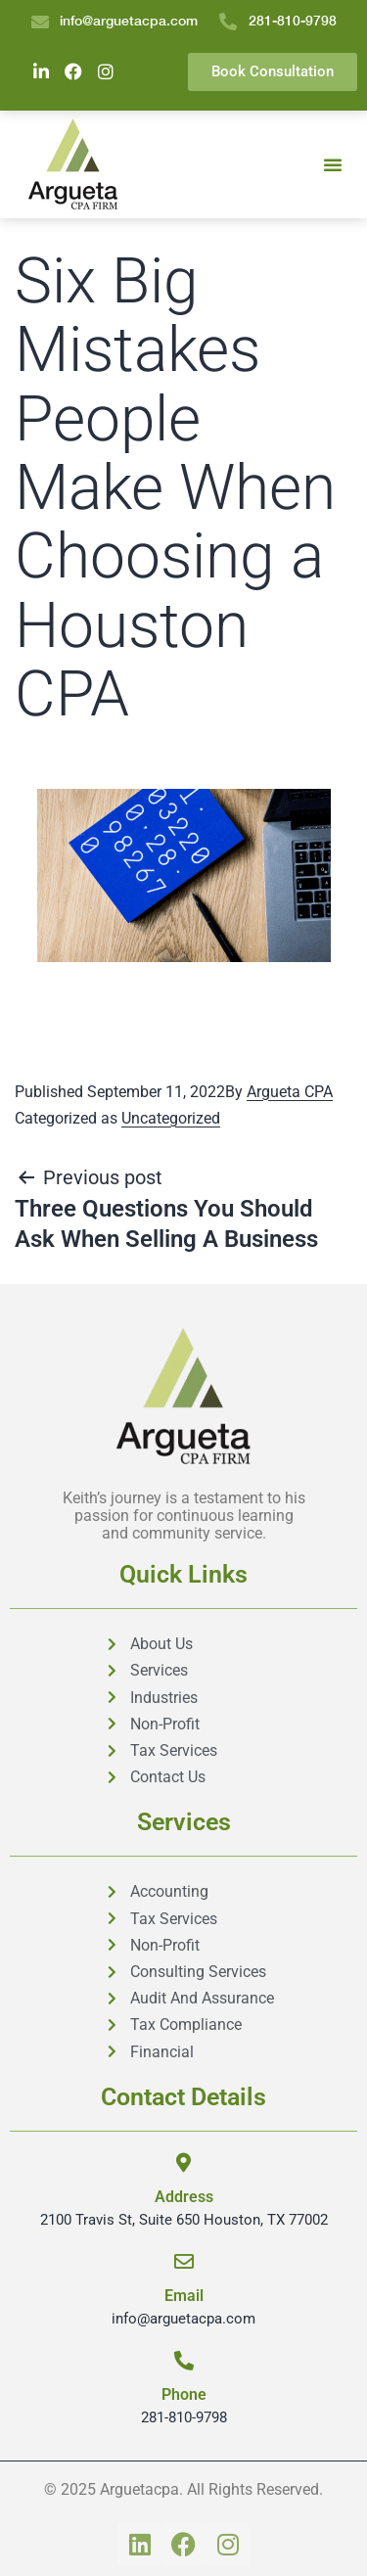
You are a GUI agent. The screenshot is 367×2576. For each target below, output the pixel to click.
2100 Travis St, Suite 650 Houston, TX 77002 (184, 2220)
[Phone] (184, 2360)
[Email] (184, 2262)
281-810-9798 (184, 2417)
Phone (183, 2394)
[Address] (184, 2163)
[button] (332, 164)
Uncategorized (170, 1118)
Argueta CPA (290, 1091)
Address (184, 2196)
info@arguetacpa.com (183, 2318)
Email (184, 2295)
